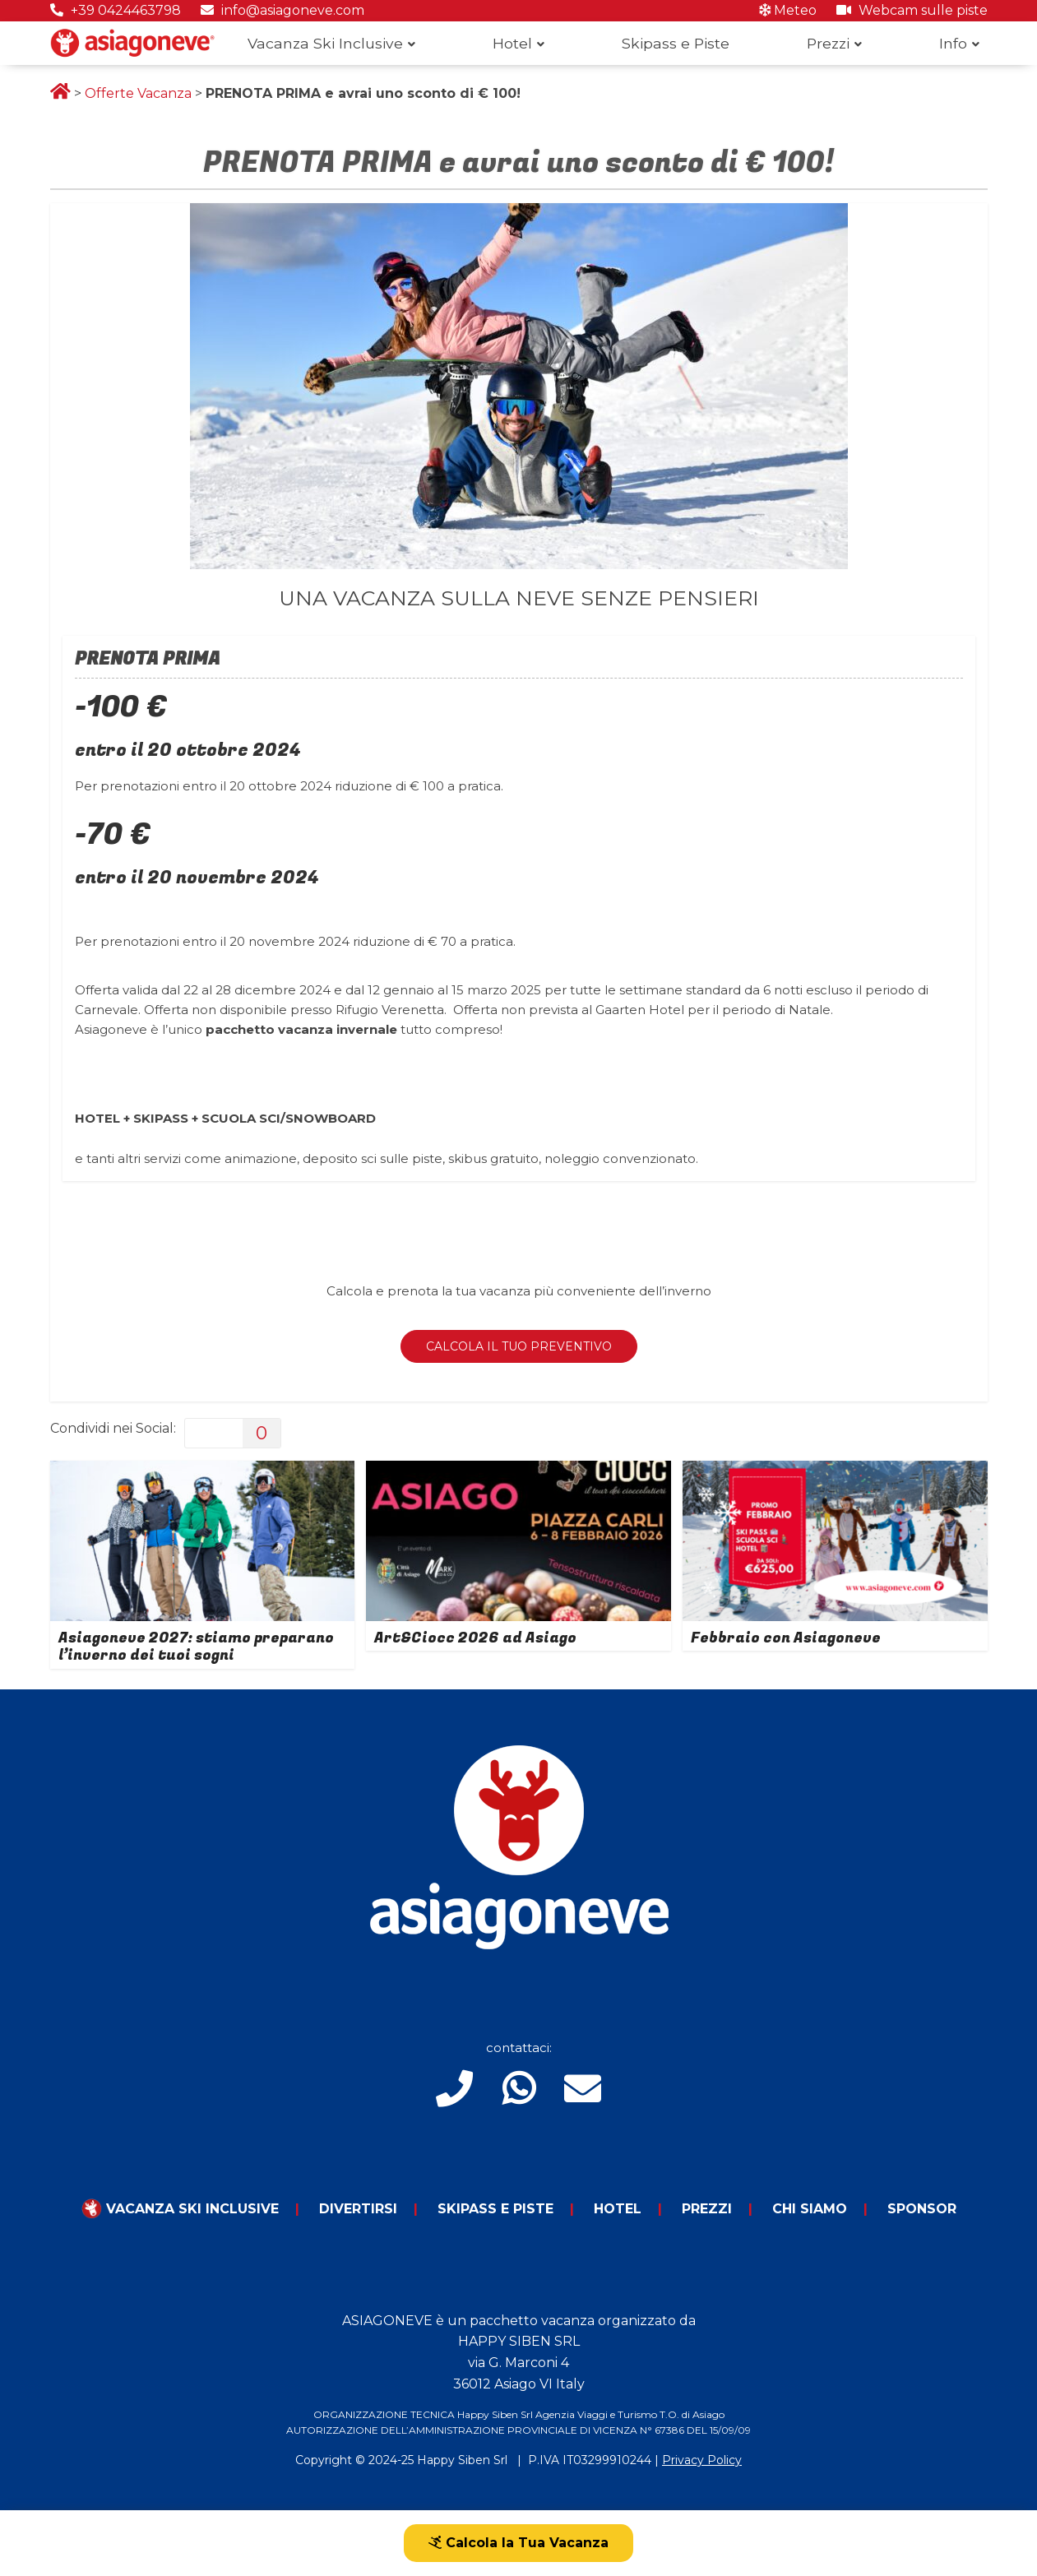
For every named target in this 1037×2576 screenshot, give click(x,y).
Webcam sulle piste (912, 10)
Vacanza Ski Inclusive (325, 43)
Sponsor (921, 2209)
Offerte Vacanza (138, 93)
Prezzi (828, 43)
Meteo (788, 10)
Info (953, 43)
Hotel (512, 43)
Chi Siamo (809, 2209)
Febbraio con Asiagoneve (786, 1638)
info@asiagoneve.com (282, 10)
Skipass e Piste (675, 43)
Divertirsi (358, 2209)
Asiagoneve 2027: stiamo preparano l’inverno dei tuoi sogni (196, 1647)
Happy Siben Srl (462, 2460)
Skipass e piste (495, 2209)
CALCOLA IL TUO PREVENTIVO (519, 1346)
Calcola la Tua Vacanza (518, 2543)
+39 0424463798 (115, 10)
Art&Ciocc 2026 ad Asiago (475, 1638)
